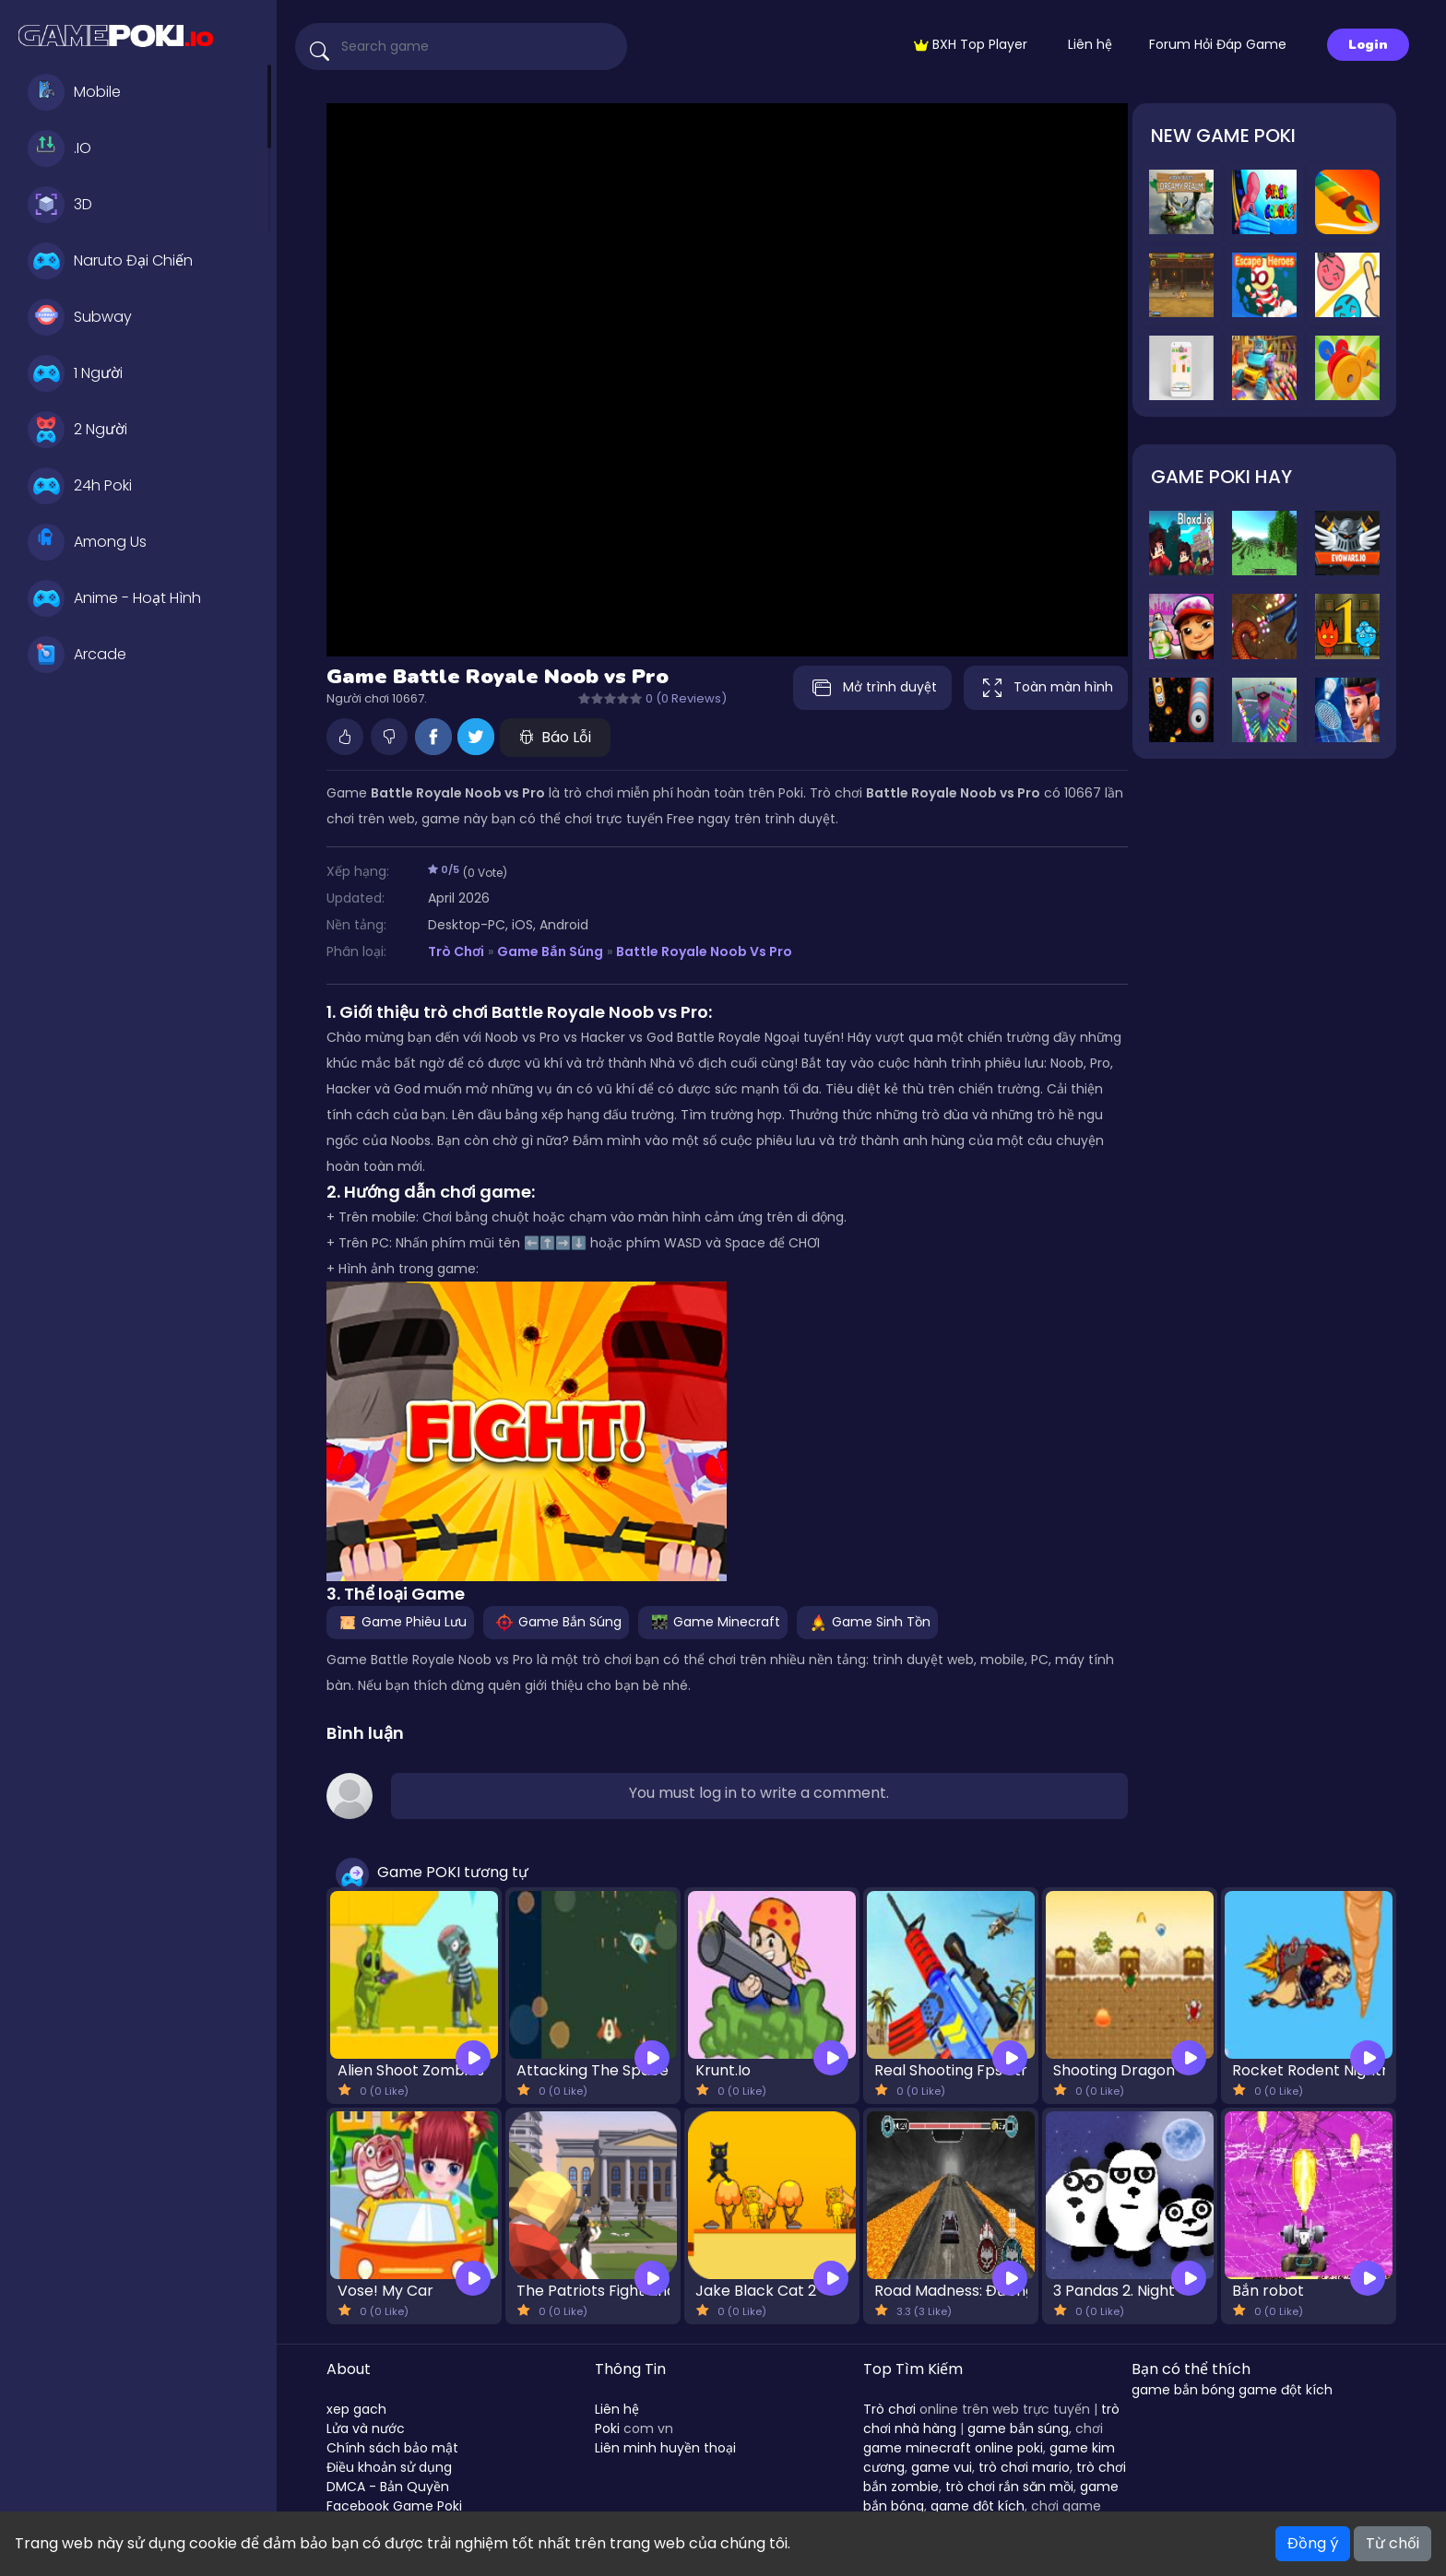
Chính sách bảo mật (392, 2448)
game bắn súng (1018, 2428)
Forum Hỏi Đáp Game (1217, 44)
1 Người (75, 373)
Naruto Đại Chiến (110, 260)
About (348, 2369)
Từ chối (1392, 2543)
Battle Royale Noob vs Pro (704, 951)
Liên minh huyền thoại (665, 2448)
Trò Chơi (456, 951)
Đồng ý (1312, 2543)
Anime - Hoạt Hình (114, 598)
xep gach (356, 2409)
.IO (59, 148)
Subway (80, 317)
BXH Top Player (970, 44)
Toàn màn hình (1045, 688)
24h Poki (80, 485)
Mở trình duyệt (866, 688)
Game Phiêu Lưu (400, 1622)
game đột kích (977, 2506)
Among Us (87, 542)
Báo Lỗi (555, 737)
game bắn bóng (1183, 2390)
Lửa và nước (365, 2428)
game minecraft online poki (953, 2448)
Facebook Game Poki (394, 2506)
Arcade (77, 654)
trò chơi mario (1024, 2467)
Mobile (74, 92)
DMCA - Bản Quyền (387, 2486)
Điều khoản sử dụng (389, 2467)
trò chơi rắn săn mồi (1009, 2486)
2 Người (77, 429)
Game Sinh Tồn (867, 1622)
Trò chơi (889, 2409)
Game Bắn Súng (549, 951)
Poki (607, 2428)
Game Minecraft (713, 1622)
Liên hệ (1090, 44)
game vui (941, 2467)
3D (60, 204)
